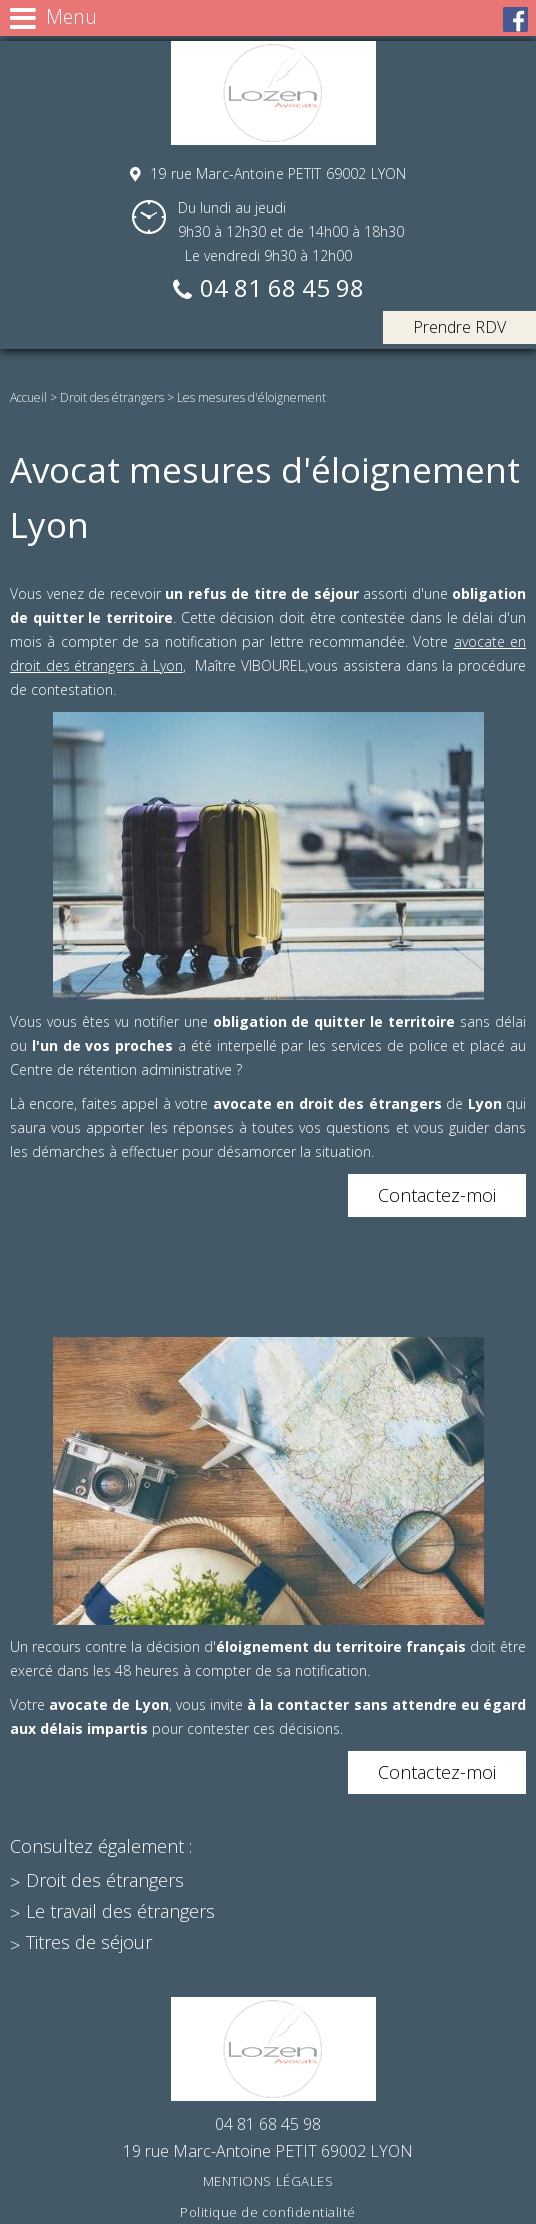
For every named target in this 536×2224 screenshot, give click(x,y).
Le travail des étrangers (120, 1911)
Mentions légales (268, 2181)
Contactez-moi (437, 1195)
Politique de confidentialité (268, 2212)
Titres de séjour (89, 1942)
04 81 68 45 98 (282, 289)
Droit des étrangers (112, 397)
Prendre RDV (459, 327)
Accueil (28, 397)
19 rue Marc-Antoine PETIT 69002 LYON (276, 173)
